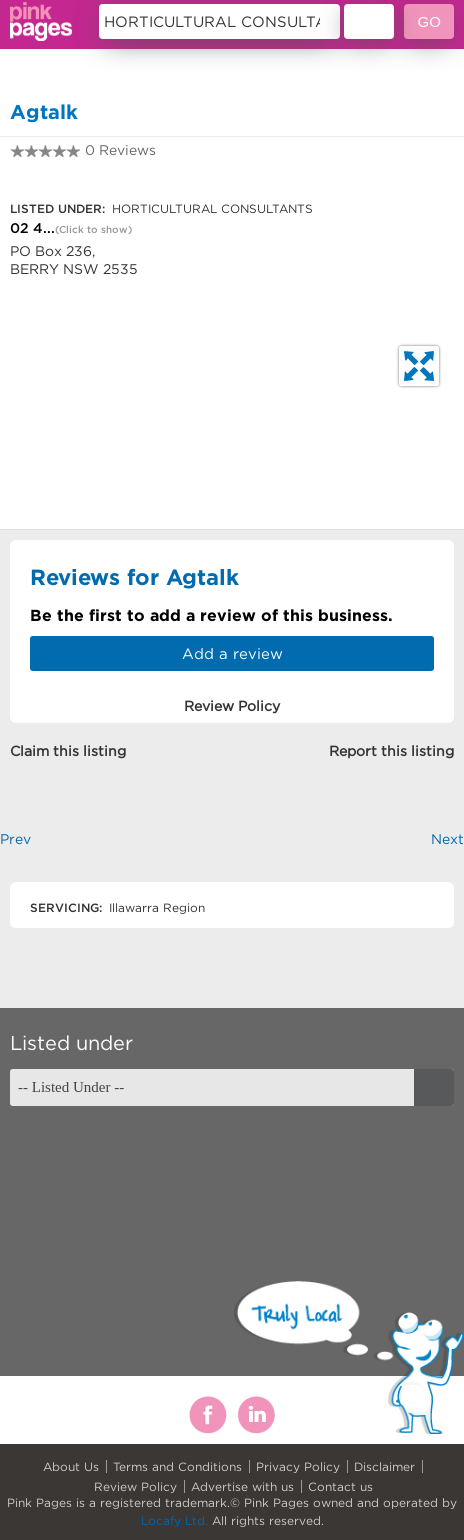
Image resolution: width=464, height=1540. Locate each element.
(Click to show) (93, 229)
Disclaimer (384, 1466)
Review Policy (135, 1486)
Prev (15, 839)
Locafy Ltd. (174, 1520)
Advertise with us (242, 1486)
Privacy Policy (298, 1466)
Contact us (340, 1486)
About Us (71, 1466)
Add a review (232, 653)
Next (447, 839)
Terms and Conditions (177, 1466)
